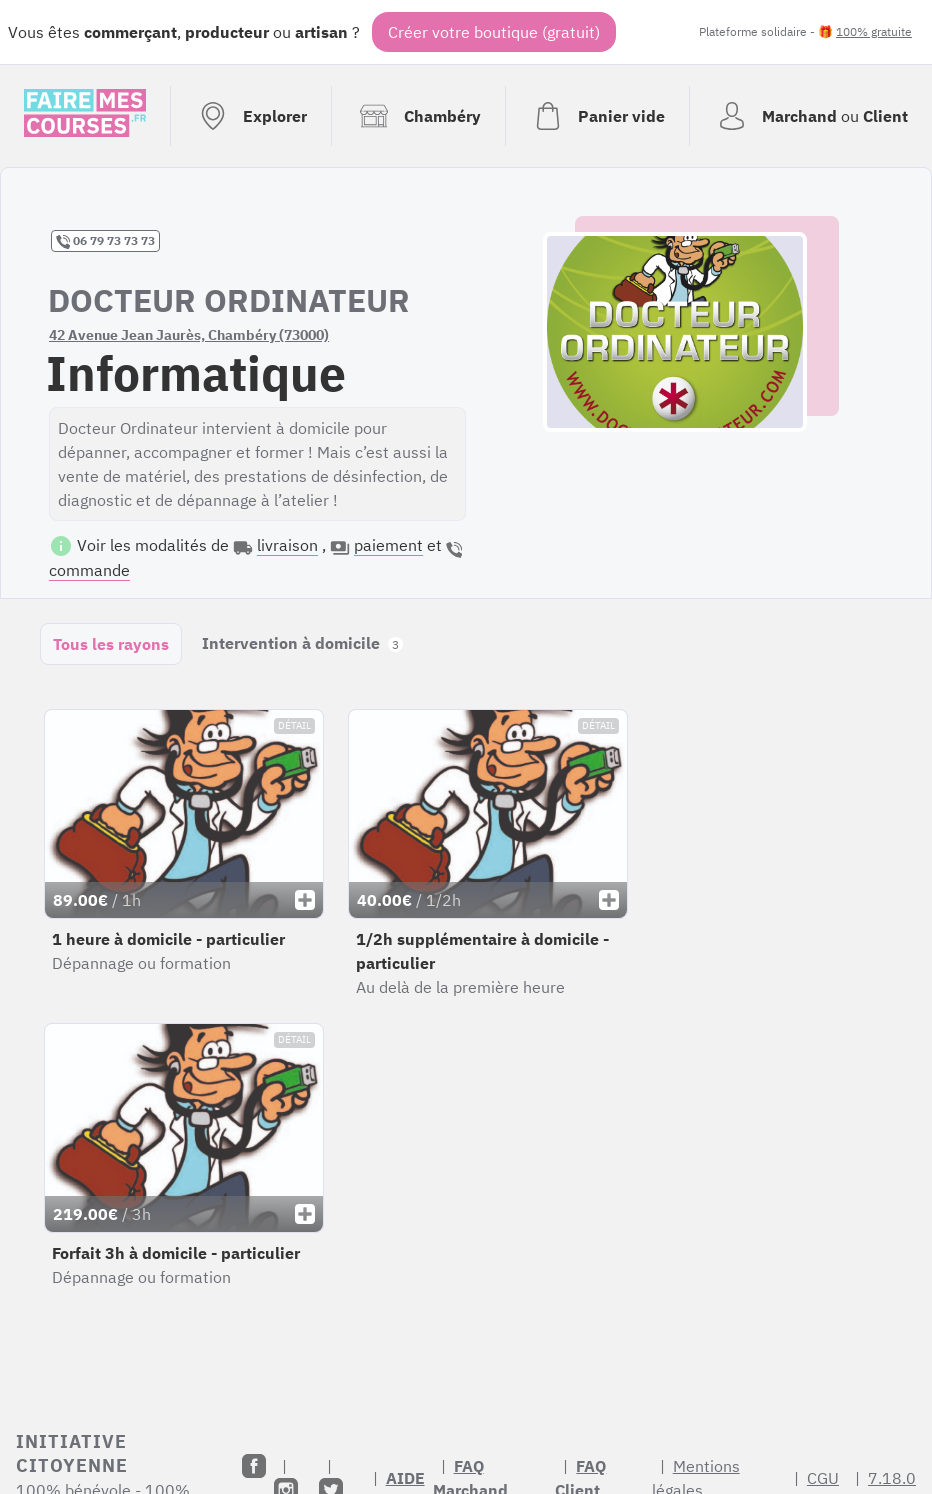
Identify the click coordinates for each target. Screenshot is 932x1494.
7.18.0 (892, 1478)
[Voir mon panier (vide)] (597, 116)
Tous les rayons (111, 644)
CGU (823, 1478)
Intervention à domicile (302, 643)
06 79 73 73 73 (105, 241)
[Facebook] (254, 1466)
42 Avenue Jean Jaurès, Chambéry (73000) (189, 335)
